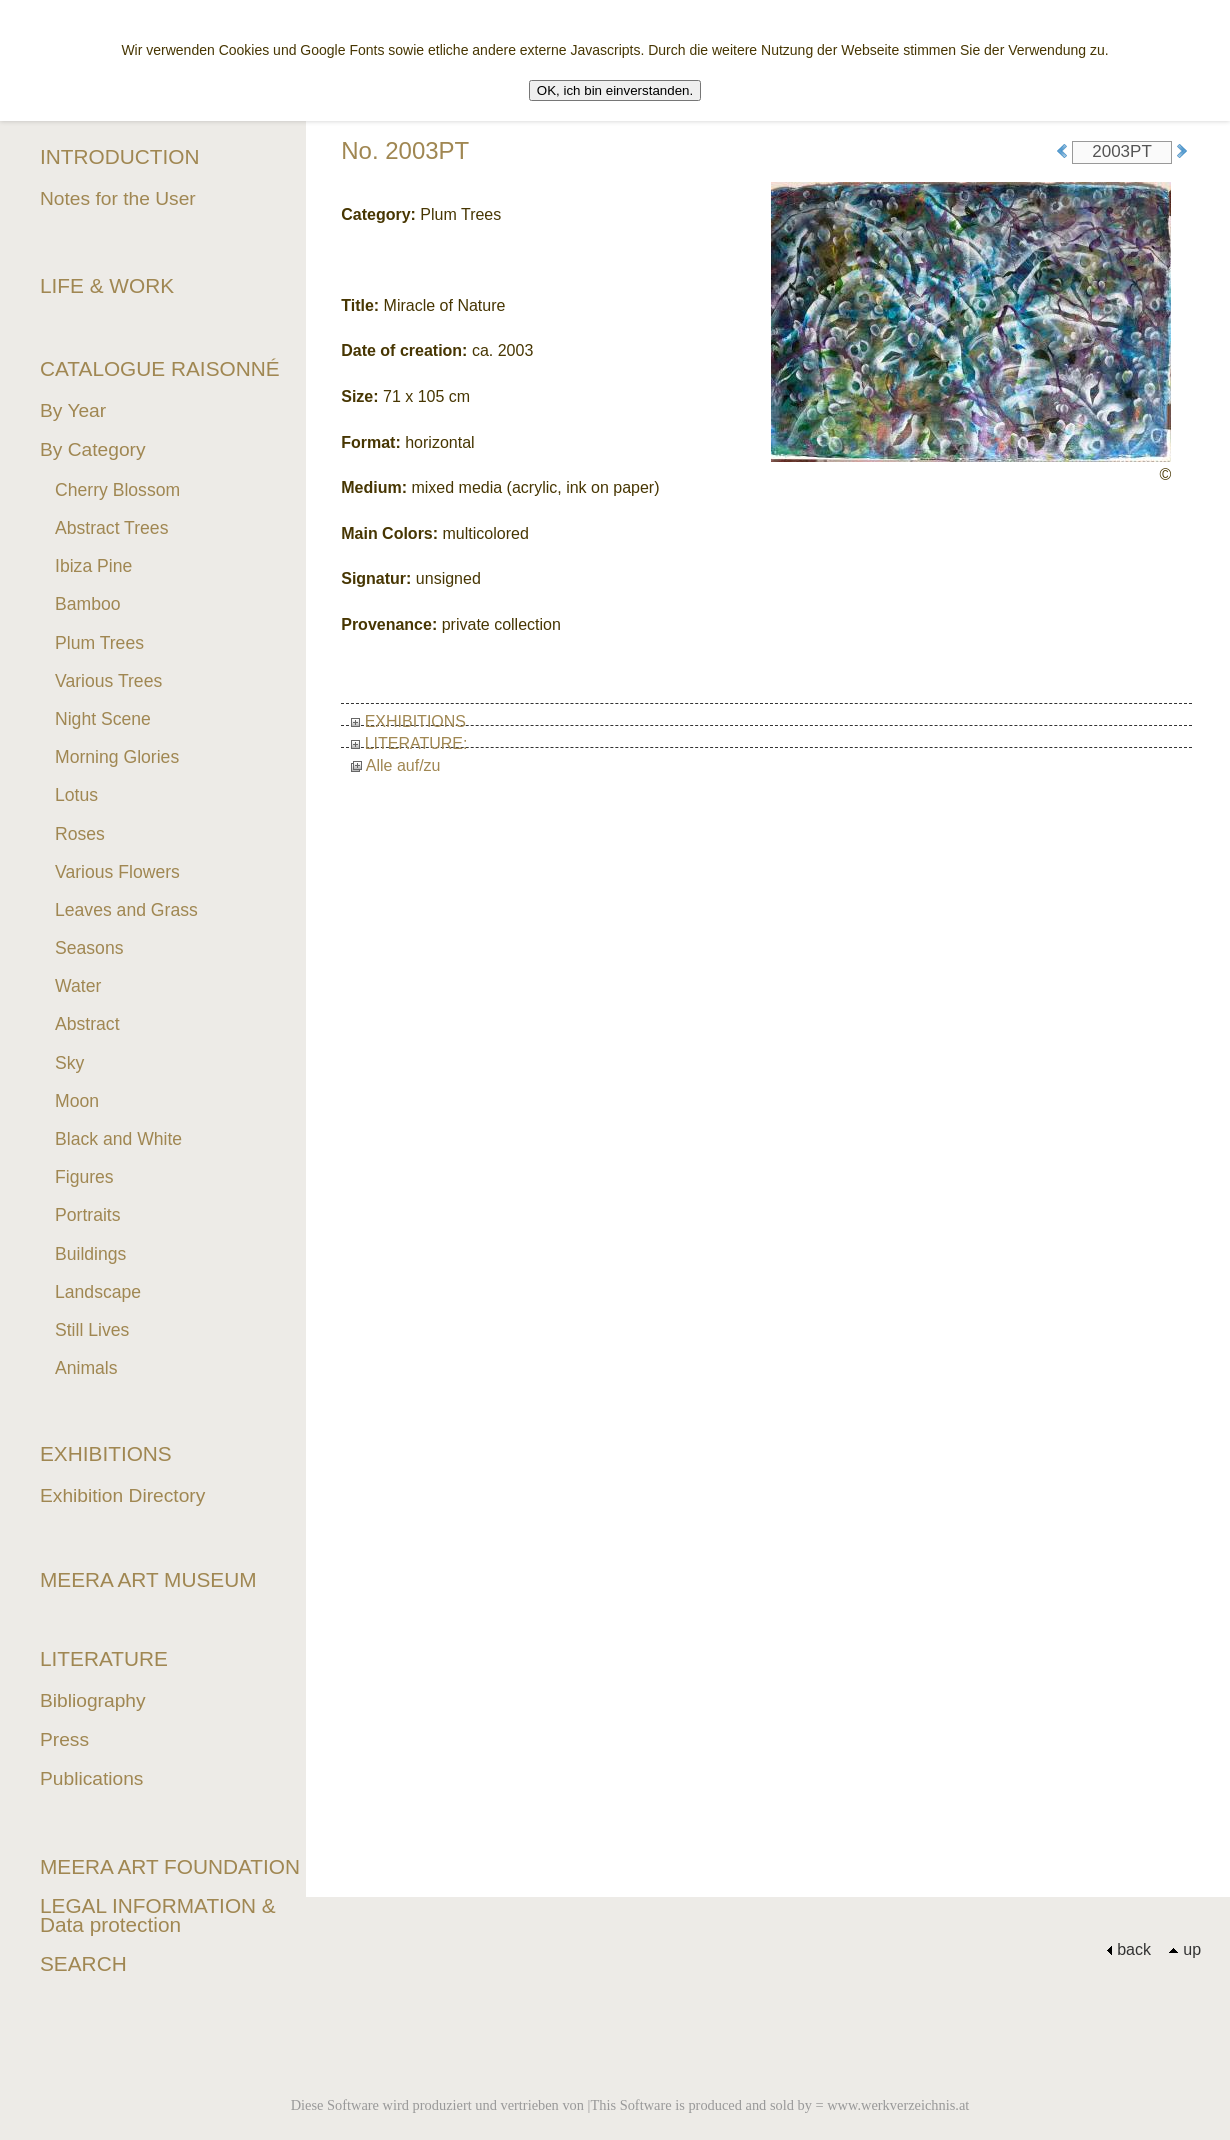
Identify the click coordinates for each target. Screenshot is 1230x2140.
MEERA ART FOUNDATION (170, 1866)
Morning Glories (117, 757)
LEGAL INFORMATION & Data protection (158, 1915)
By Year (73, 410)
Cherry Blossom (117, 490)
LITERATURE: (409, 743)
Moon (77, 1101)
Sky (69, 1063)
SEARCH (83, 1963)
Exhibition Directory (122, 1495)
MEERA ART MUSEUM (148, 1579)
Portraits (88, 1215)
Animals (86, 1368)
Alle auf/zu (395, 765)
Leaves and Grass (126, 910)
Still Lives (92, 1330)
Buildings (90, 1254)
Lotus (76, 795)
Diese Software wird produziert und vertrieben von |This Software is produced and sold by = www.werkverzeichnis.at (630, 2105)
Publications (91, 1778)
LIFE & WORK (107, 285)
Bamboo (88, 604)
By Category (93, 449)
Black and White (118, 1139)
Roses (80, 834)
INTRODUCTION (119, 156)
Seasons (89, 948)
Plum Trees (99, 643)
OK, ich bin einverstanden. (615, 90)
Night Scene (103, 719)
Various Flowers (117, 872)
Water (78, 986)
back (1128, 1949)
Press (64, 1739)
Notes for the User (118, 198)
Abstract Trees (111, 528)
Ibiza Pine (93, 566)
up (1184, 1949)
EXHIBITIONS (408, 721)
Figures (84, 1177)
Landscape (98, 1292)
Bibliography (93, 1700)
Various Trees (108, 681)
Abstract (87, 1024)
